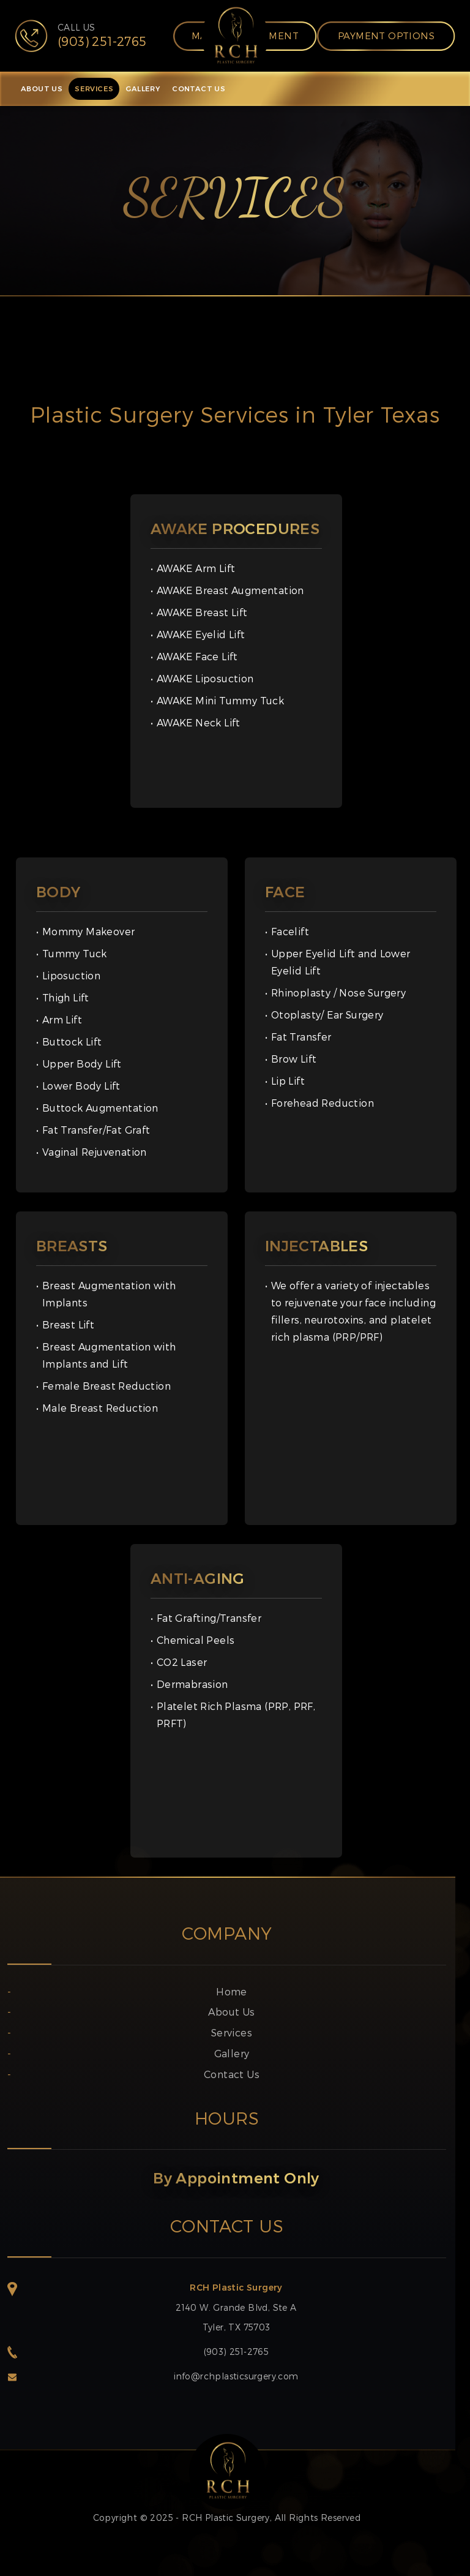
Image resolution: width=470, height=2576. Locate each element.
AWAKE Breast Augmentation (230, 590)
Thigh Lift (65, 997)
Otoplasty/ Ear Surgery (327, 1014)
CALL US (102, 35)
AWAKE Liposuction (205, 678)
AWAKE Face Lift (197, 656)
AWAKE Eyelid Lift (201, 634)
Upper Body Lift (82, 1063)
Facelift (290, 931)
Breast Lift (68, 1324)
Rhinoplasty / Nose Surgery (338, 992)
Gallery (232, 2053)
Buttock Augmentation (100, 1107)
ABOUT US (41, 89)
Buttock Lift (72, 1041)
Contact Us (231, 2074)
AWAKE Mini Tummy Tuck (220, 700)
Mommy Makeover (88, 931)
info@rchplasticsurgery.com (236, 2376)
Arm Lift (62, 1019)
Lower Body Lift (81, 1085)
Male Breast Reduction (100, 1408)
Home (231, 1991)
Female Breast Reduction (106, 1386)
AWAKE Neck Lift (199, 722)
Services (231, 2032)
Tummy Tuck (74, 953)
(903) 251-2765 (236, 2351)
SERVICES (94, 89)
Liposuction (71, 975)
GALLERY (142, 89)
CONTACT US (198, 89)
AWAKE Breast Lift (202, 612)
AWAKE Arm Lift (196, 568)
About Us (231, 2011)
